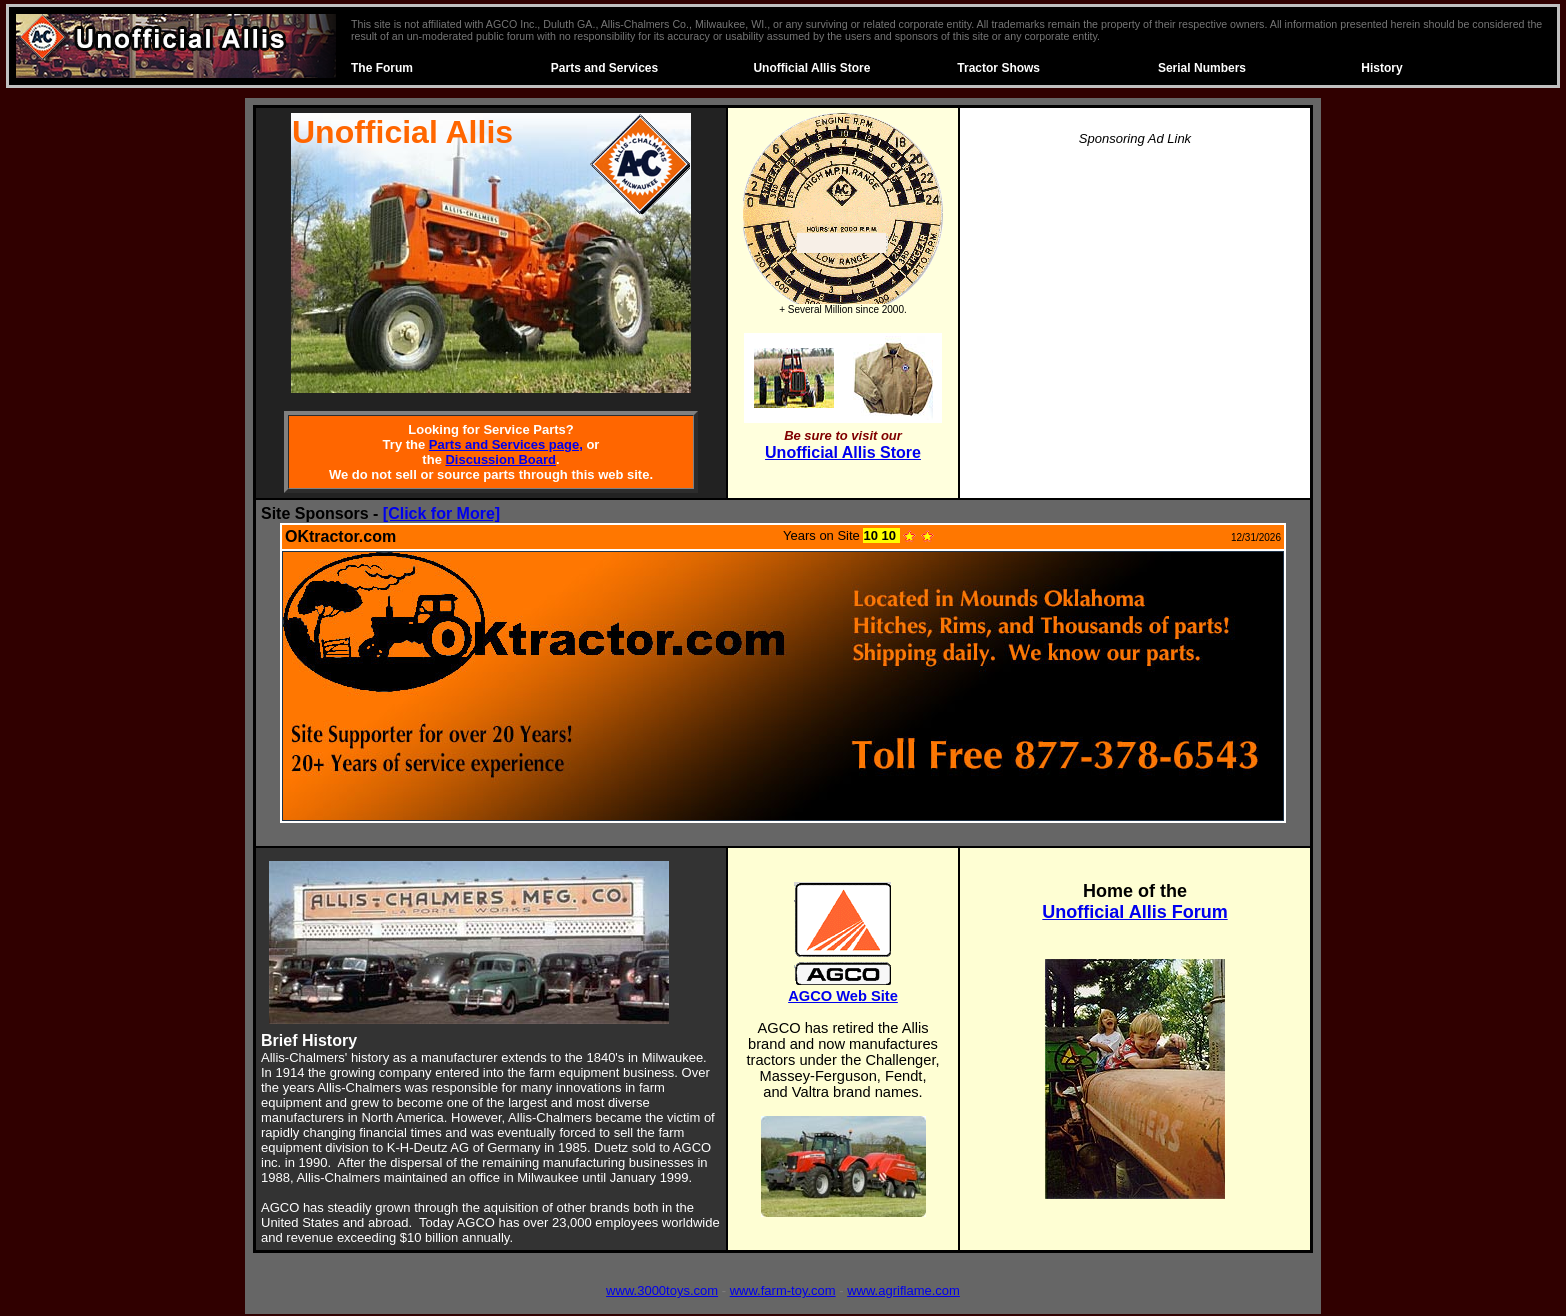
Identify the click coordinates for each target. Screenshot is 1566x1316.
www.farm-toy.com (783, 1290)
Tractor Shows (998, 68)
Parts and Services (604, 68)
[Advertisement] (1135, 304)
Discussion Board (500, 459)
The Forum (382, 68)
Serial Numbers (1202, 68)
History (1381, 68)
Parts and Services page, (506, 444)
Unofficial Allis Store (811, 68)
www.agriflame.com (903, 1290)
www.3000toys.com (662, 1290)
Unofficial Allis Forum (1134, 912)
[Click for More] (441, 513)
